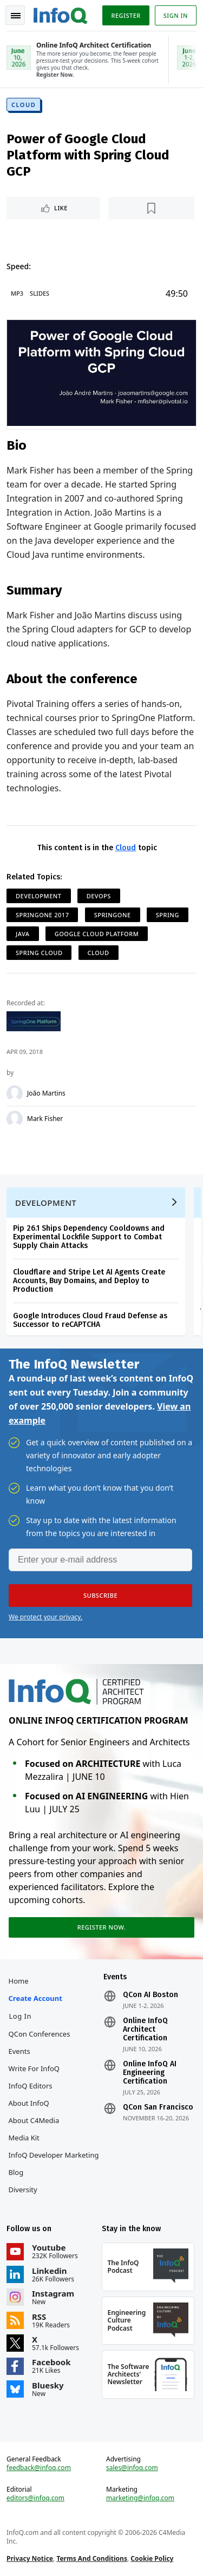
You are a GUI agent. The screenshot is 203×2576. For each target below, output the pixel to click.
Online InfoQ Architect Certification (145, 2030)
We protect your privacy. (45, 1616)
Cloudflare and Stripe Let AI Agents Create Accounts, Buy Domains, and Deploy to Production (89, 1280)
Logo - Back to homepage (61, 14)
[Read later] (151, 208)
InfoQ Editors (31, 2086)
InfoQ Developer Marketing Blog (54, 2163)
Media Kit (24, 2138)
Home (19, 1981)
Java (23, 934)
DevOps (99, 896)
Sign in (175, 15)
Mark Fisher (45, 1119)
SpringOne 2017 (42, 915)
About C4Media (34, 2120)
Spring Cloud (39, 953)
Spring (167, 915)
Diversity (23, 2189)
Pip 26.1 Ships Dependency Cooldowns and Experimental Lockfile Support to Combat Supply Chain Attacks (89, 1237)
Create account (35, 1998)
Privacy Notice (29, 2558)
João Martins (46, 1093)
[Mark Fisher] (14, 1119)
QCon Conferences (39, 2034)
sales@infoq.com (132, 2468)
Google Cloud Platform (97, 934)
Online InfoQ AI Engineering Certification (149, 2073)
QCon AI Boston (150, 1995)
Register (125, 15)
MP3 (17, 293)
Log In (20, 2016)
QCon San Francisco (158, 2107)
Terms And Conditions (91, 2558)
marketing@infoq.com (140, 2498)
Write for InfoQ (34, 2068)
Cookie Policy (151, 2558)
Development (39, 896)
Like (61, 208)
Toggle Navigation (16, 15)
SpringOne (112, 915)
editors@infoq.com (35, 2498)
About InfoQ (29, 2103)
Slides (39, 293)
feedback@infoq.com (38, 2468)
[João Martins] (14, 1093)
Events (19, 2051)
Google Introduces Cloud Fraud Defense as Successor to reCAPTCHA (90, 1320)
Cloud (23, 105)
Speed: (18, 266)
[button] (100, 1595)
